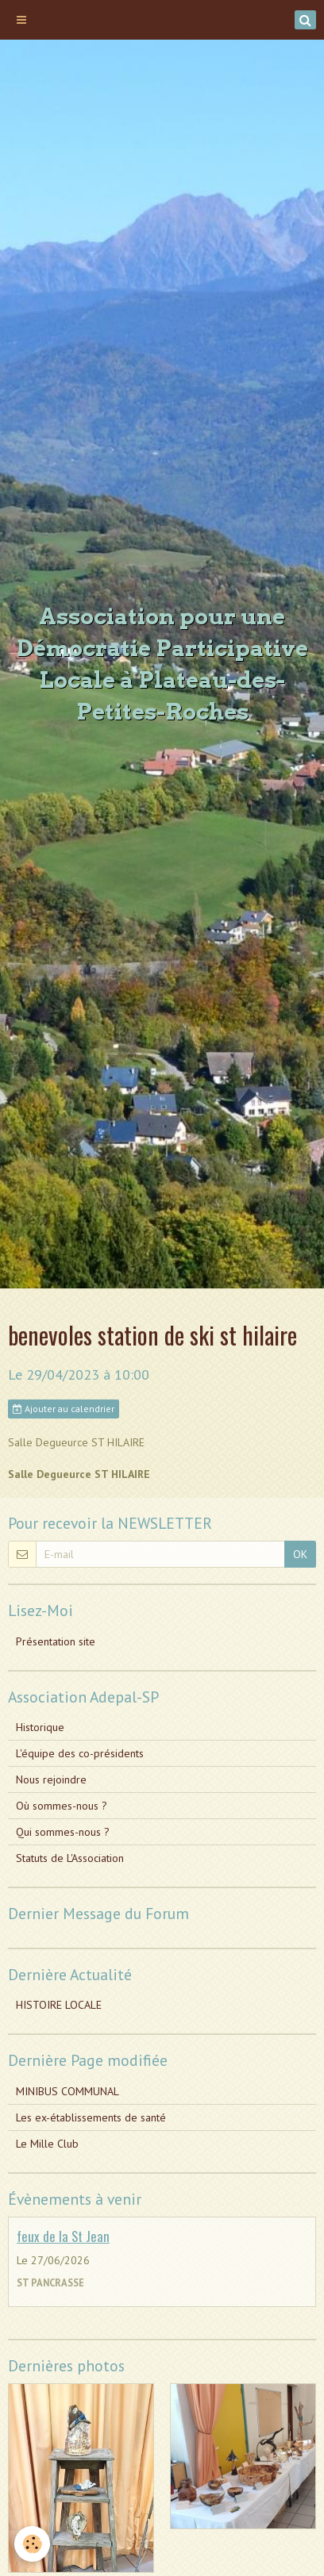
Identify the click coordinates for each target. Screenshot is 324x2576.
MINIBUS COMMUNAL (67, 2091)
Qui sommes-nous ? (63, 1832)
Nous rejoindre (51, 1779)
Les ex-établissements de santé (91, 2117)
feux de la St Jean (63, 2236)
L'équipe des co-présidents (80, 1753)
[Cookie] (32, 2544)
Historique (40, 1727)
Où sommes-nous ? (61, 1806)
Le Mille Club (47, 2143)
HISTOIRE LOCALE (59, 2005)
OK (300, 1554)
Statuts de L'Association (70, 1858)
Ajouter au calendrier (63, 1409)
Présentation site (55, 1641)
